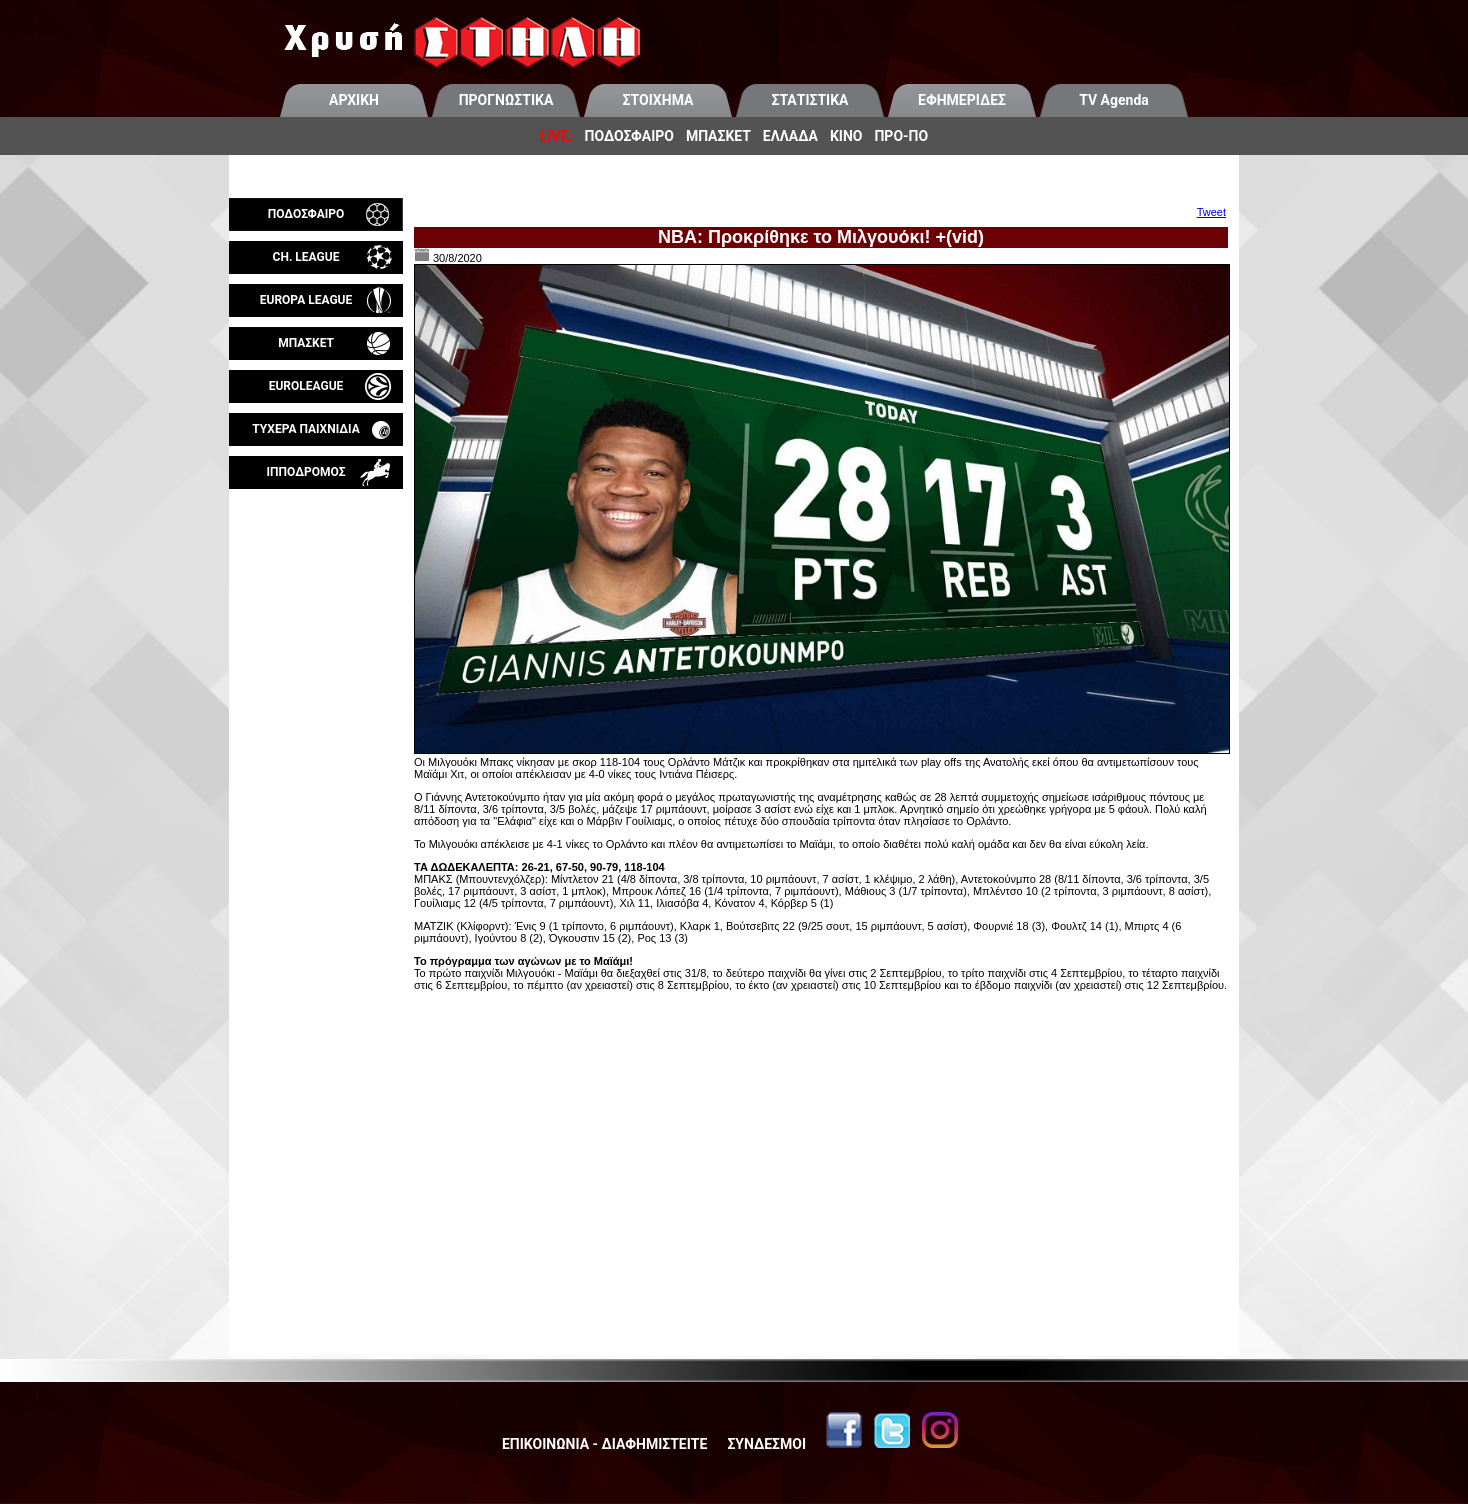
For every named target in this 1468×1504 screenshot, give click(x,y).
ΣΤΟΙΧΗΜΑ (658, 100)
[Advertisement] (316, 724)
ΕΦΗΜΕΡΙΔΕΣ (962, 100)
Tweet (1211, 212)
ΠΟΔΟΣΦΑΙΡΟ (629, 136)
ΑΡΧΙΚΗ (354, 100)
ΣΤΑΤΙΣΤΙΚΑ (809, 100)
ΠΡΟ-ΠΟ (901, 136)
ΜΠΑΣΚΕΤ (718, 136)
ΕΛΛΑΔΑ (790, 136)
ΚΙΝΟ (846, 136)
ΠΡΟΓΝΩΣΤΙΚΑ (506, 100)
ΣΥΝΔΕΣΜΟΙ (766, 1444)
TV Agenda (1114, 100)
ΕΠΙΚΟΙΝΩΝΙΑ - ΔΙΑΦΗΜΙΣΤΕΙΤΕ (604, 1444)
